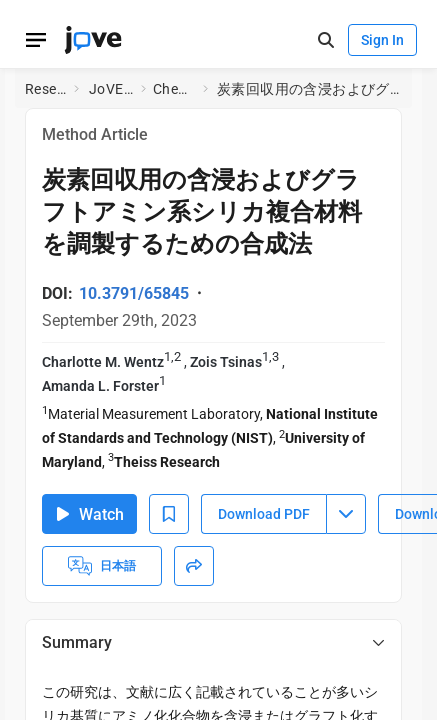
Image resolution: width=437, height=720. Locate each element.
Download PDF (264, 514)
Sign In (382, 40)
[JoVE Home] (93, 40)
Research (45, 89)
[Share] (194, 566)
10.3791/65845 (134, 293)
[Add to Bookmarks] (169, 514)
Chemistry (174, 89)
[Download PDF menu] (346, 514)
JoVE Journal (111, 89)
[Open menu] (36, 40)
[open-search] (325, 40)
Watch (89, 514)
